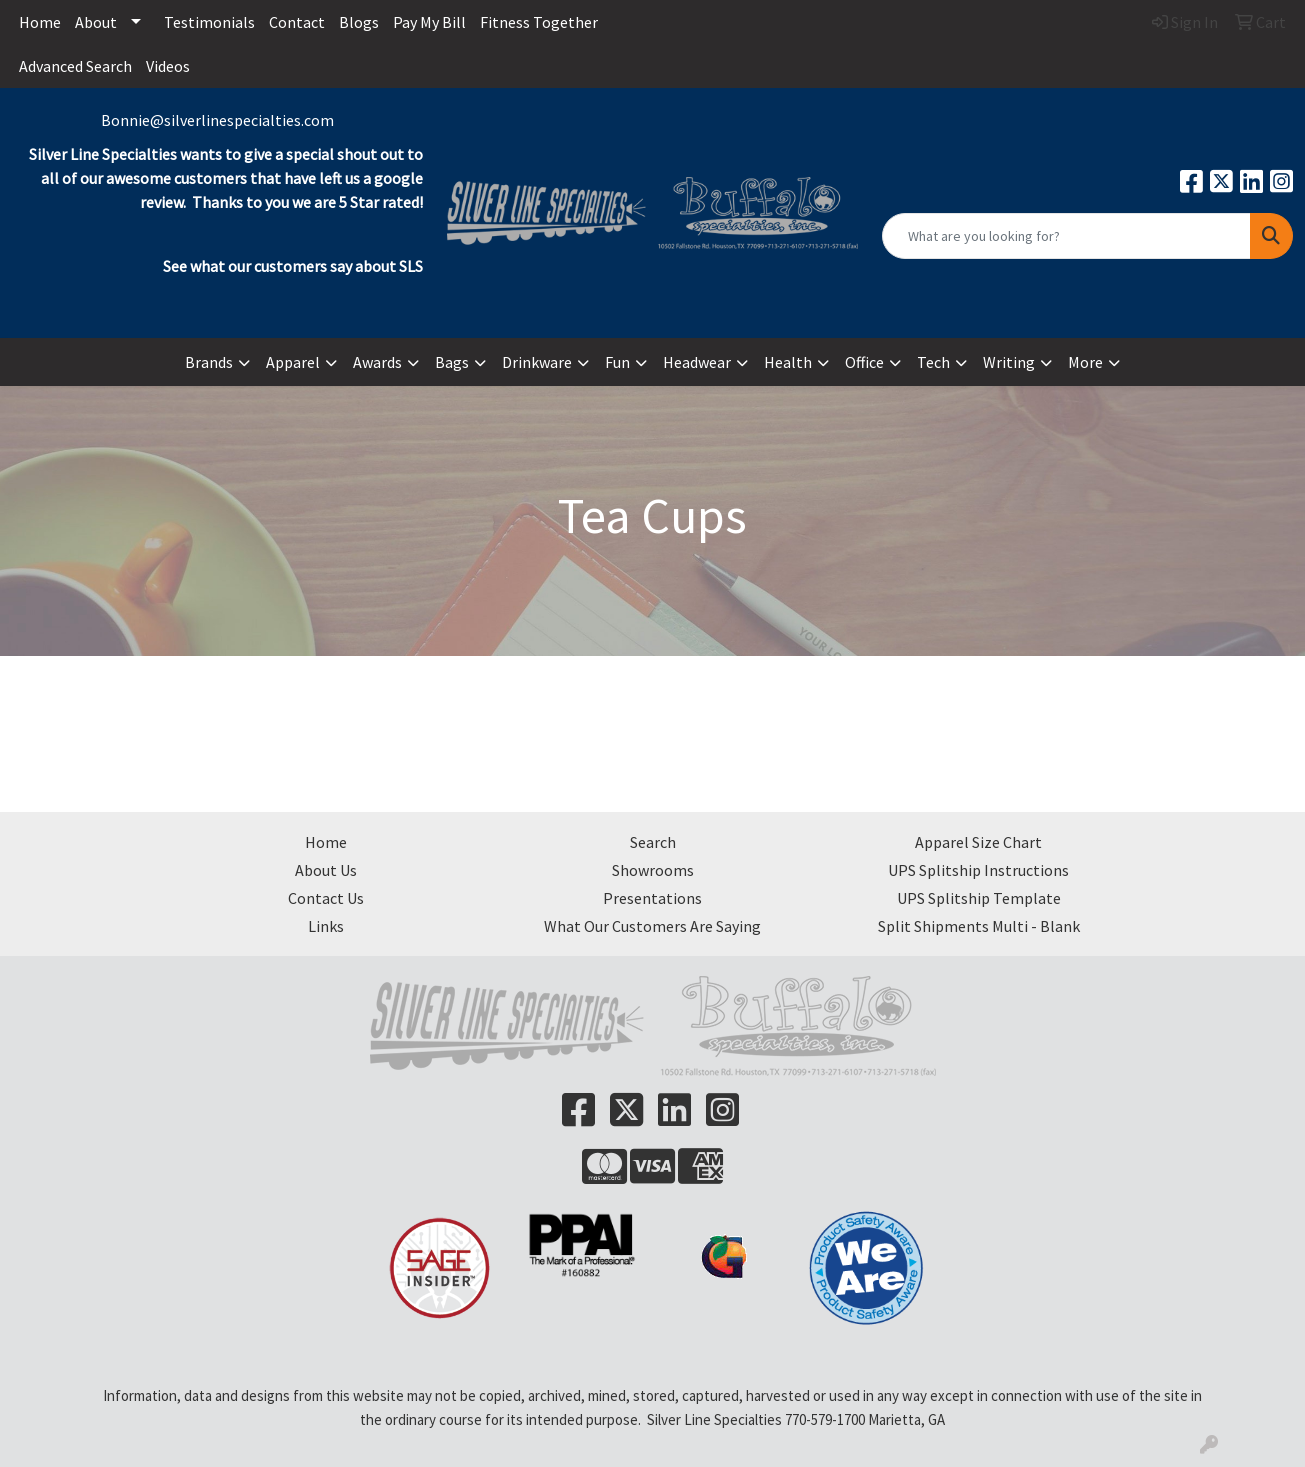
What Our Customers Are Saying (652, 926)
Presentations (652, 898)
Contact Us (326, 898)
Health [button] (788, 362)
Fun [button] (617, 362)
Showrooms (653, 870)
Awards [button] (377, 362)
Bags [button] (452, 362)
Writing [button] (1009, 362)
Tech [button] (933, 362)
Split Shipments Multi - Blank (979, 926)
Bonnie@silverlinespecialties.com (217, 120)
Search (653, 842)
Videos (168, 66)
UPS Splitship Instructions (978, 870)
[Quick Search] (1066, 236)
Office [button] (864, 362)
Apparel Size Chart (978, 842)
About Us (326, 870)
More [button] (1085, 362)
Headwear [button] (697, 362)
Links (326, 926)
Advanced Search (75, 66)
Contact (297, 22)
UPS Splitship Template (979, 898)
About (96, 22)
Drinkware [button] (537, 362)
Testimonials (209, 22)
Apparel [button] (293, 362)
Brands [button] (209, 362)
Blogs (359, 22)
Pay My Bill (429, 22)
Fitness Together (539, 22)
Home (40, 22)
